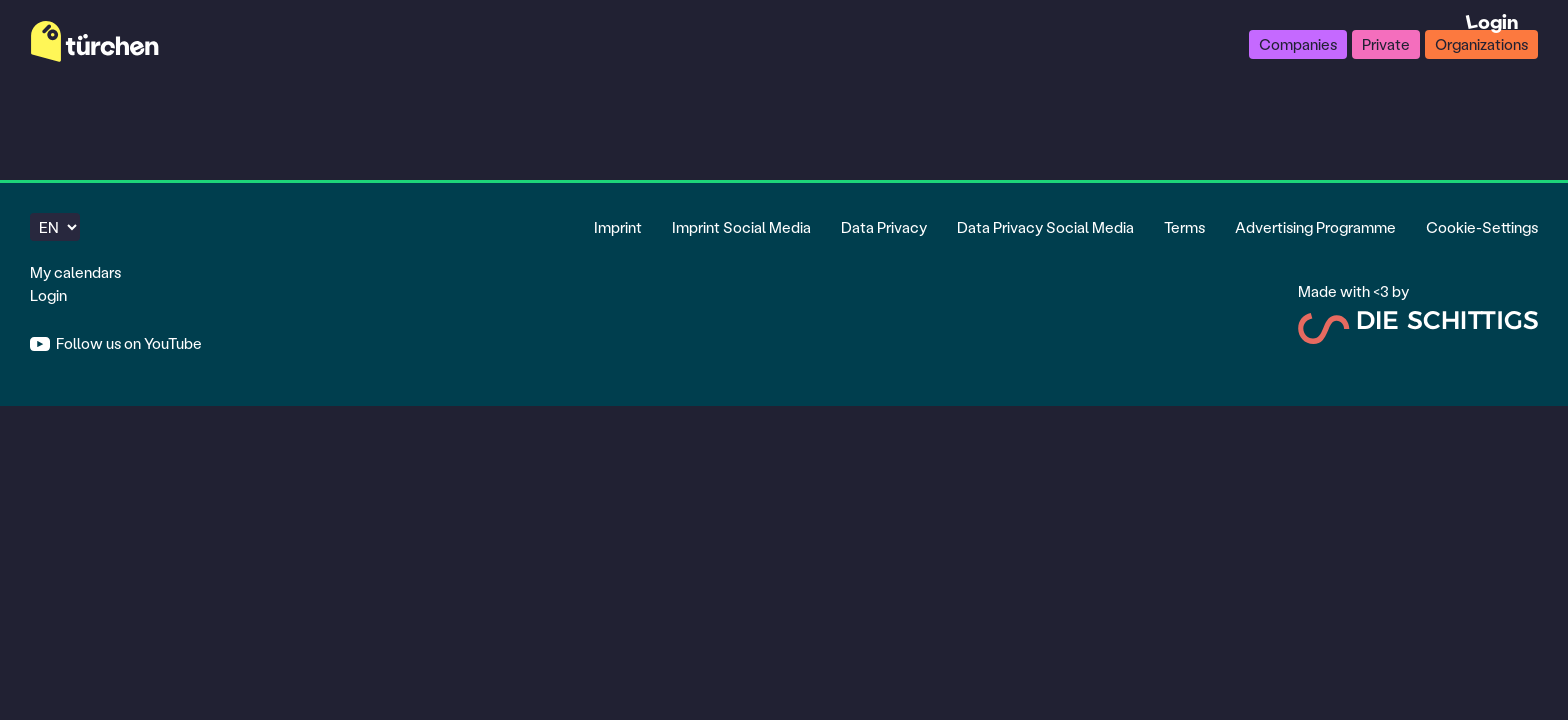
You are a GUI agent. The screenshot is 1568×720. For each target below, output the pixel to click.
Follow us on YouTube (127, 343)
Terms (1184, 227)
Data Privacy (884, 227)
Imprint (618, 227)
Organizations (1481, 44)
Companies (1298, 44)
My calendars (75, 272)
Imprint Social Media (741, 227)
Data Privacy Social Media (1045, 227)
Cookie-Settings (1482, 227)
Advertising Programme (1315, 227)
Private (1386, 44)
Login (48, 295)
